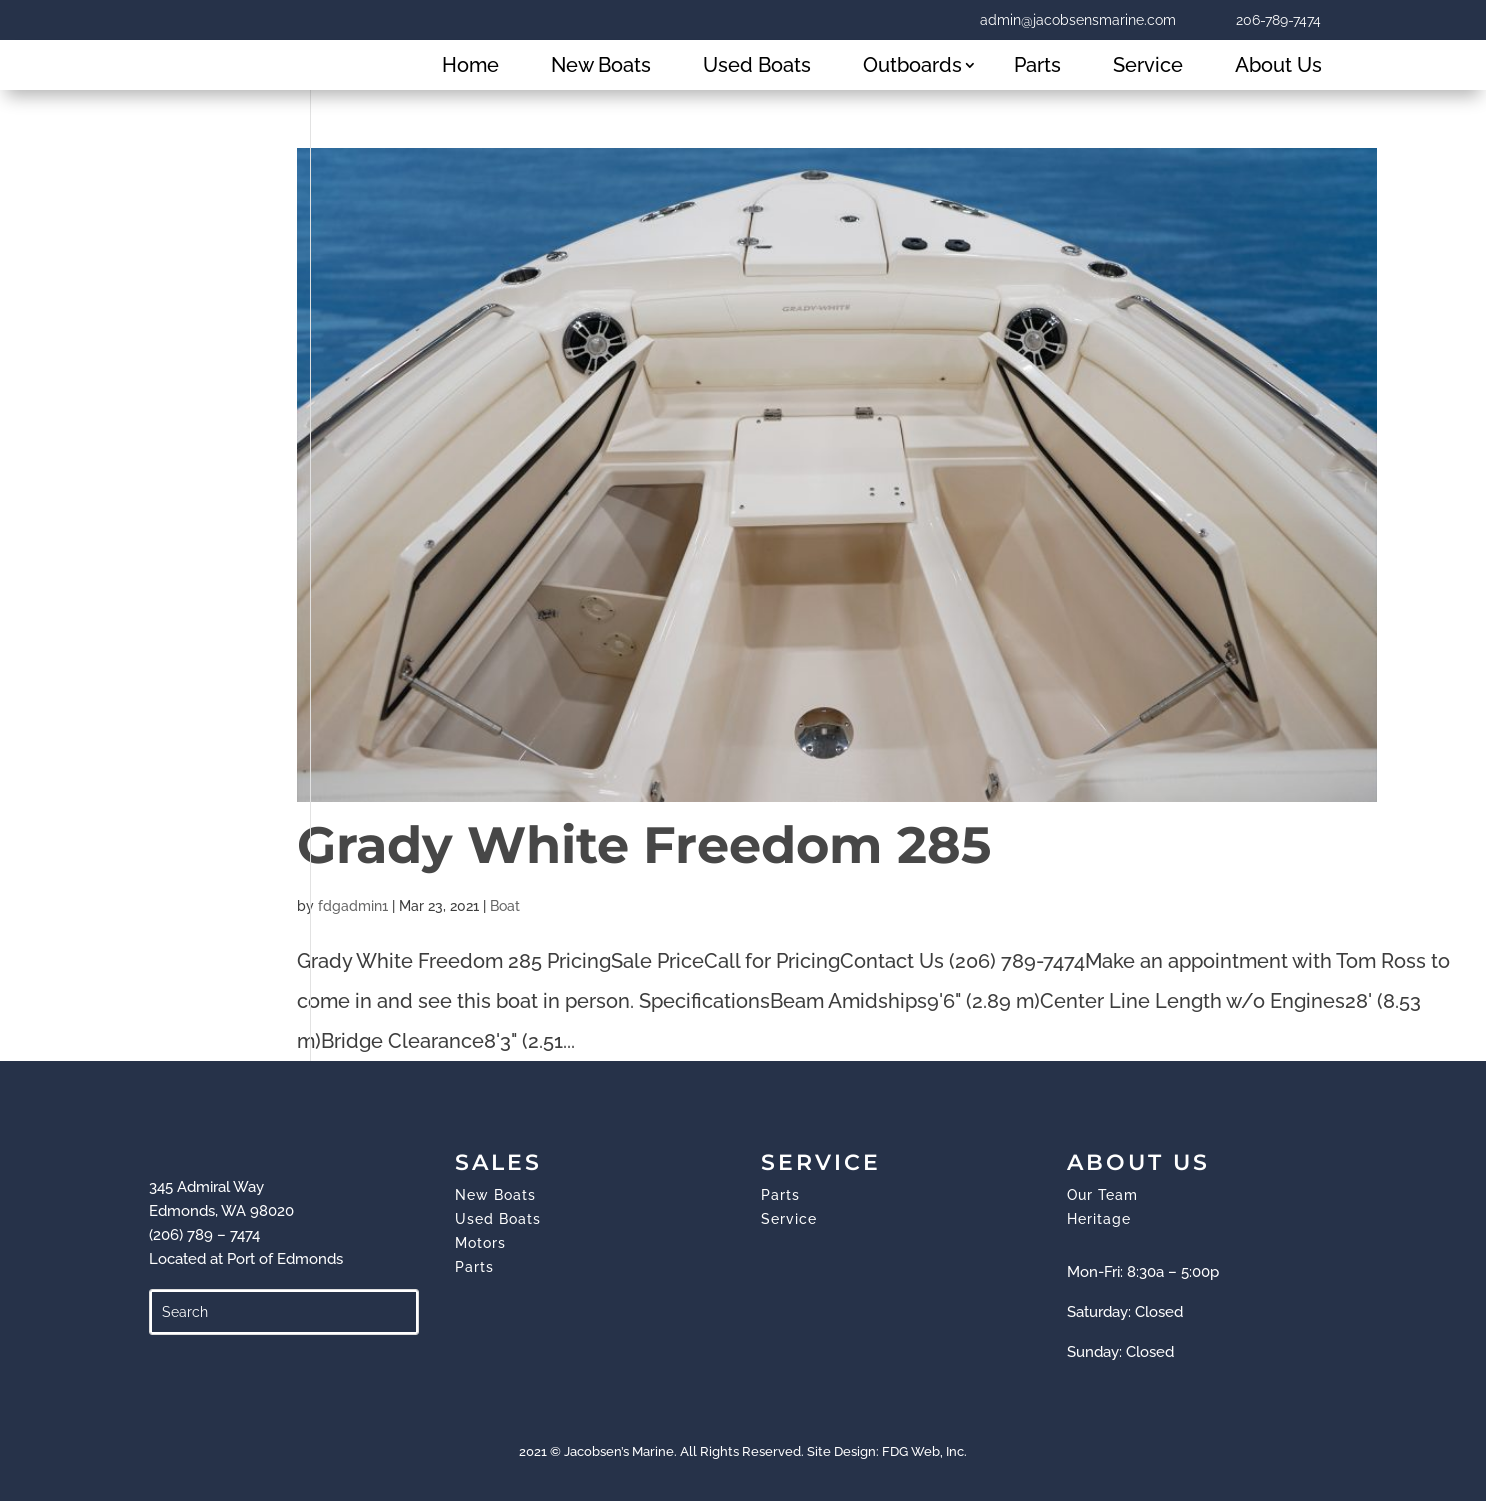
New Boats (601, 65)
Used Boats (757, 65)
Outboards (912, 65)
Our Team (1102, 1195)
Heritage (1099, 1219)
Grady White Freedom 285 (644, 845)
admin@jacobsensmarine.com (1078, 20)
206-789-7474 (1278, 20)
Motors (480, 1243)
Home (470, 65)
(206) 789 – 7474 (204, 1235)
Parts (1037, 65)
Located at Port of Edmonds (246, 1259)
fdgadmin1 (353, 906)
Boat (505, 906)
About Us (1278, 65)
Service (1148, 65)
